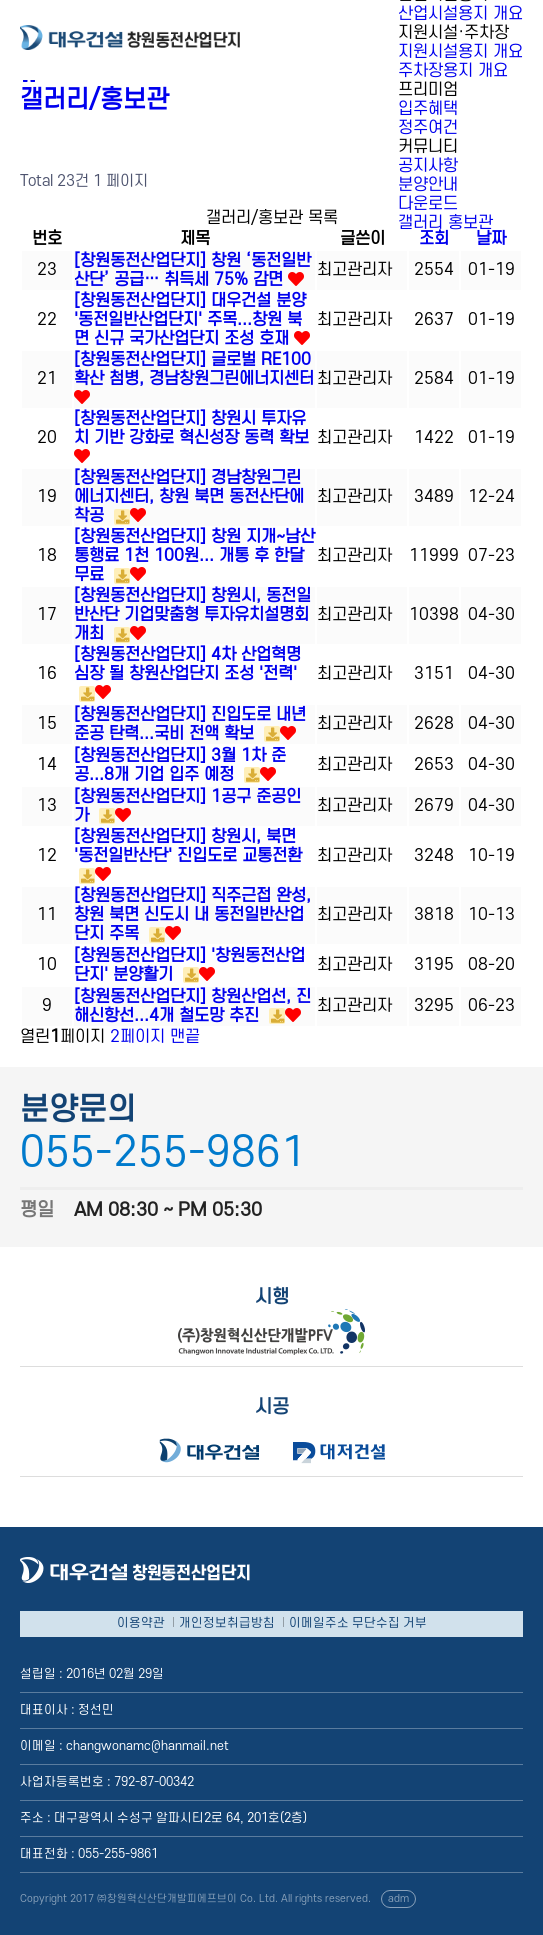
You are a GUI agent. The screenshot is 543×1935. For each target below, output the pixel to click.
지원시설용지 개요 (460, 52)
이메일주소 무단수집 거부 (358, 1623)
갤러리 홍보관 (445, 223)
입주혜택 (428, 109)
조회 (434, 239)
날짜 (491, 239)
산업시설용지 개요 (460, 14)
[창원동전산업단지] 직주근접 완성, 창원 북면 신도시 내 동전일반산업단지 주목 (192, 915)
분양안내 (428, 185)
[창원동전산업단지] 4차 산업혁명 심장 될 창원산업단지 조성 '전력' (187, 664)
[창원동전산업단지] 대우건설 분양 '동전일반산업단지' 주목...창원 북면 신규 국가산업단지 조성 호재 (190, 320)
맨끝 (185, 1037)
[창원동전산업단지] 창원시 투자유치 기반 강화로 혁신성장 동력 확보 (191, 428)
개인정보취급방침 (227, 1623)
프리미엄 (428, 90)
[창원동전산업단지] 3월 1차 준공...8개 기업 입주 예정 (180, 765)
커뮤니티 (428, 147)
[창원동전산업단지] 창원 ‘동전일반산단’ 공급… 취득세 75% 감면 (192, 270)
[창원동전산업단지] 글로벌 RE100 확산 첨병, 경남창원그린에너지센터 (194, 369)
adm (398, 1899)
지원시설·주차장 (453, 33)
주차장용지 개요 (453, 71)
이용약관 (141, 1623)
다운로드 (428, 204)
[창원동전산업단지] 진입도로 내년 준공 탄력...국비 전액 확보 (190, 724)
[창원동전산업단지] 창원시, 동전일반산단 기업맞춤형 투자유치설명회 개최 (192, 615)
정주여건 (428, 128)
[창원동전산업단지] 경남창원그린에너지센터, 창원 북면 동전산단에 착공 (189, 497)
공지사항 (428, 166)
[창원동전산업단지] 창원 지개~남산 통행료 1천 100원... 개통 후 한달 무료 (194, 556)
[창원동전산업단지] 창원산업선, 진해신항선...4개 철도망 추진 (192, 1006)
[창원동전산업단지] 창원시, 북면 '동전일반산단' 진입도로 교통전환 (188, 846)
